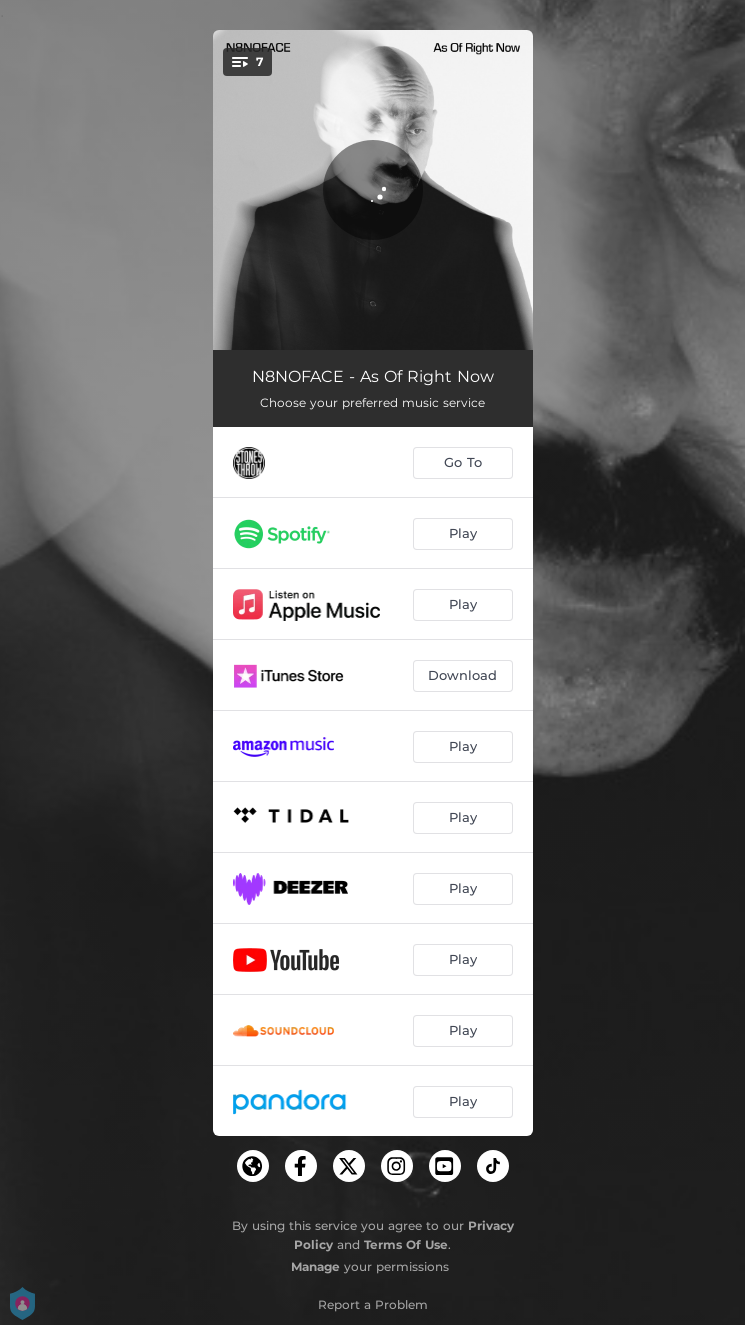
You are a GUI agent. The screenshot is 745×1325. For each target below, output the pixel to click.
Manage (315, 1266)
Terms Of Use (406, 1244)
